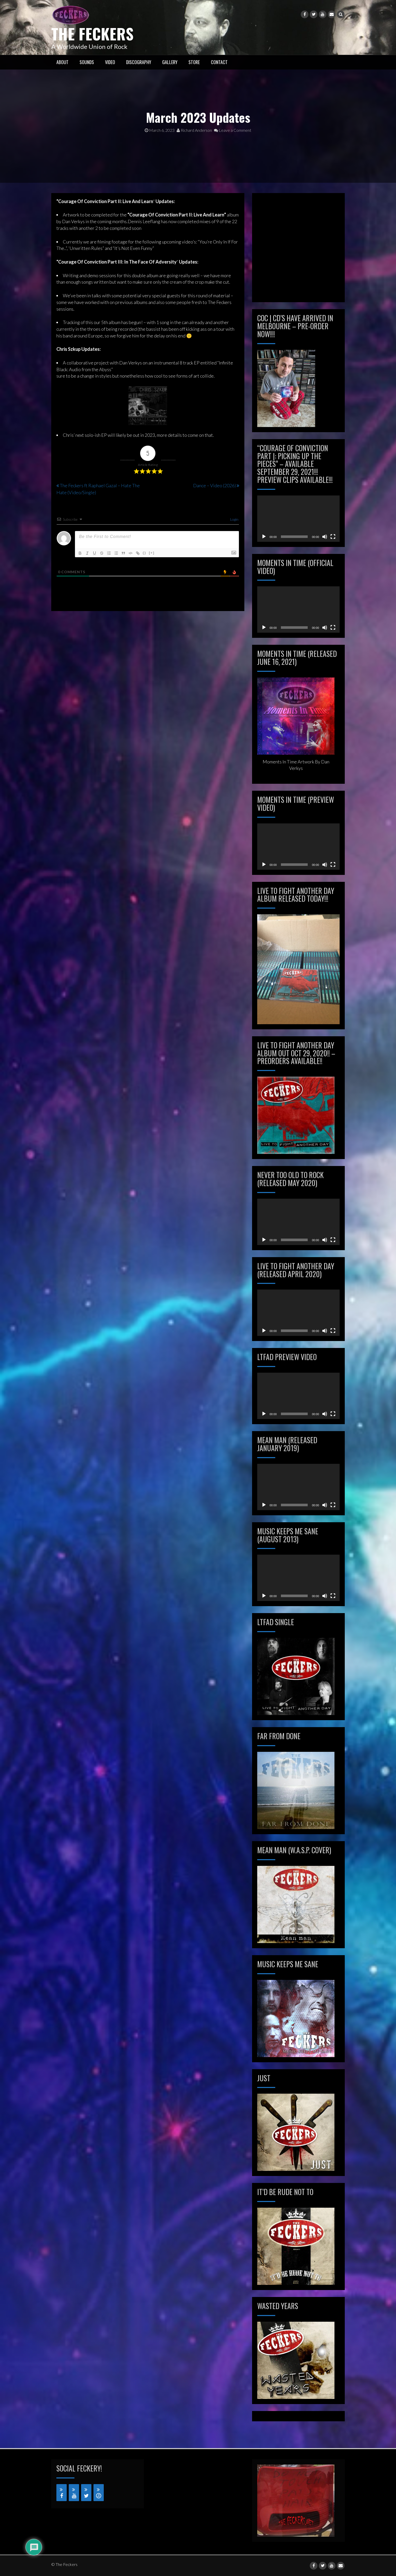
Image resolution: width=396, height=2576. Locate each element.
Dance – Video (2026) (214, 485)
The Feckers (93, 33)
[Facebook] (61, 2492)
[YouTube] (74, 2492)
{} (144, 552)
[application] (298, 518)
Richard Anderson (194, 129)
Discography (138, 61)
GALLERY (169, 61)
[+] (151, 552)
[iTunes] (98, 2492)
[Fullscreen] (332, 536)
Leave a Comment (232, 129)
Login (233, 519)
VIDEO (110, 61)
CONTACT (219, 61)
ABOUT (62, 61)
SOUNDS (87, 61)
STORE (194, 61)
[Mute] (324, 536)
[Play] (263, 536)
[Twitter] (86, 2492)
